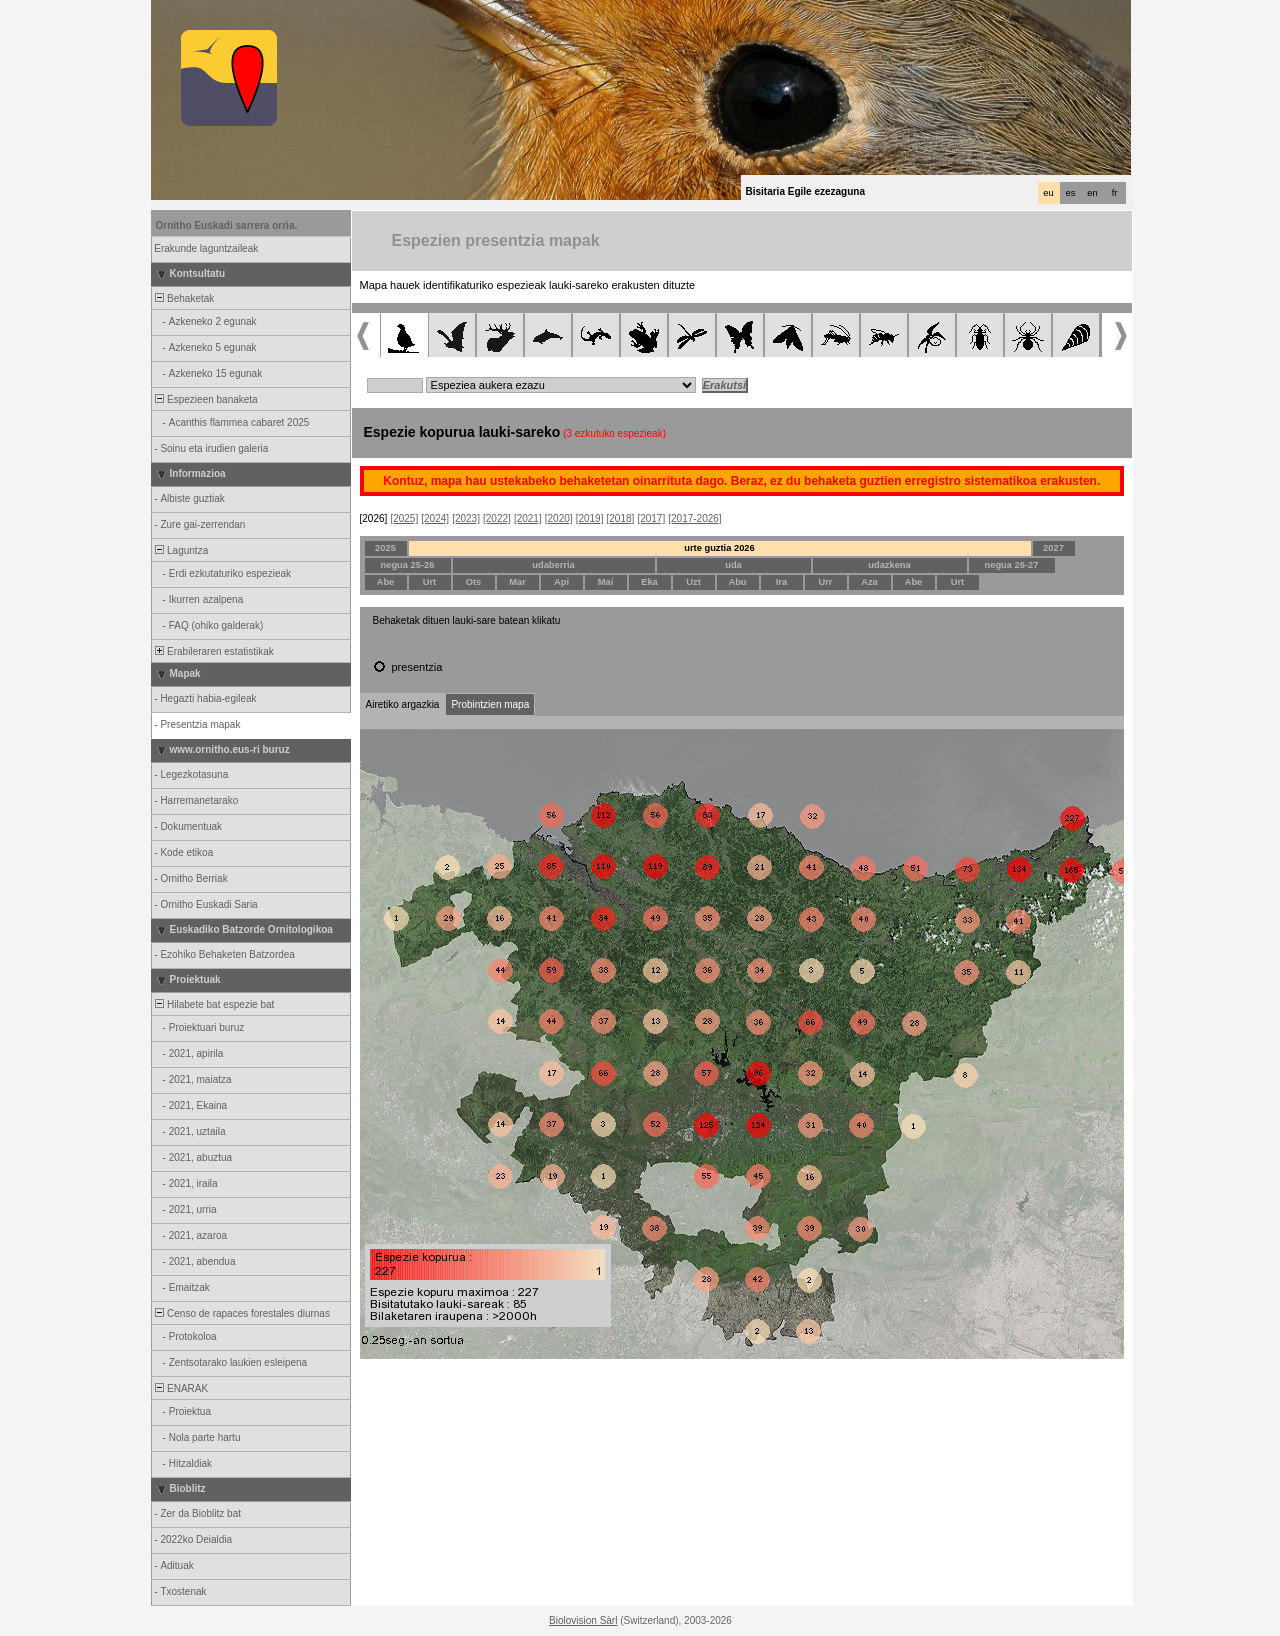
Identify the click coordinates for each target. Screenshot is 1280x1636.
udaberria (553, 565)
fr (1115, 193)
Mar (517, 582)
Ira (781, 582)
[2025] (404, 518)
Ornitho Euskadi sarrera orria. (227, 225)
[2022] (497, 518)
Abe (386, 582)
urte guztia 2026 (719, 548)
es (1071, 193)
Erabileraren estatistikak (213, 651)
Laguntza (181, 550)
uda (733, 565)
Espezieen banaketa (205, 399)
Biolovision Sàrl (583, 1620)
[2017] (651, 518)
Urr (826, 582)
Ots (474, 582)
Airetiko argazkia (403, 704)
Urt (429, 582)
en (1092, 193)
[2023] (466, 518)
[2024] (435, 518)
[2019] (590, 518)
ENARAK (181, 1388)
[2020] (559, 518)
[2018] (621, 518)
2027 (1053, 548)
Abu (737, 582)
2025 (385, 548)
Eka (649, 582)
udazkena (889, 565)
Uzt (693, 582)
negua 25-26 (408, 565)
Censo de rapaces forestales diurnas (241, 1313)
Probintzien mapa (490, 704)
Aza (869, 582)
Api (561, 582)
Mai (606, 582)
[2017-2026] (694, 518)
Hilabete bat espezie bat (214, 1004)
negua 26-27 (1012, 565)
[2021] (528, 518)
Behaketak (184, 298)
